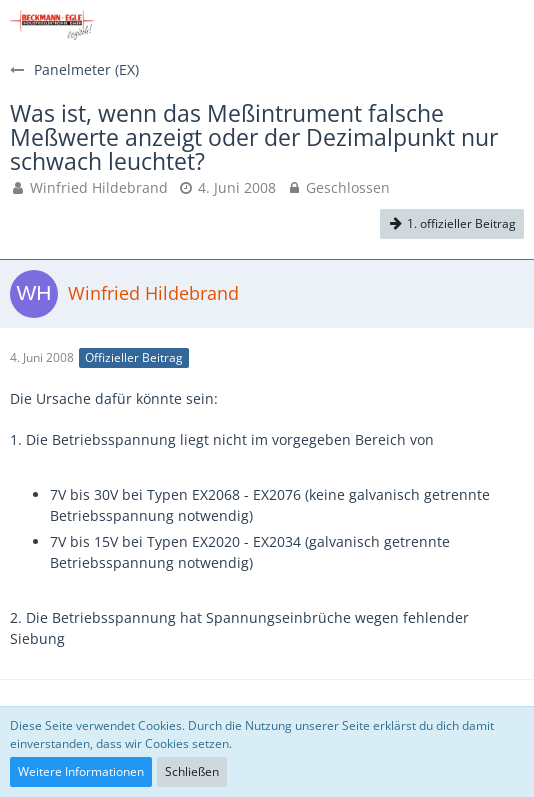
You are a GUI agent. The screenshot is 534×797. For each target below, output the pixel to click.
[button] (508, 25)
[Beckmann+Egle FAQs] (52, 25)
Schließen (192, 771)
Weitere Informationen (81, 771)
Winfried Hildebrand (99, 187)
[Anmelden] (458, 25)
